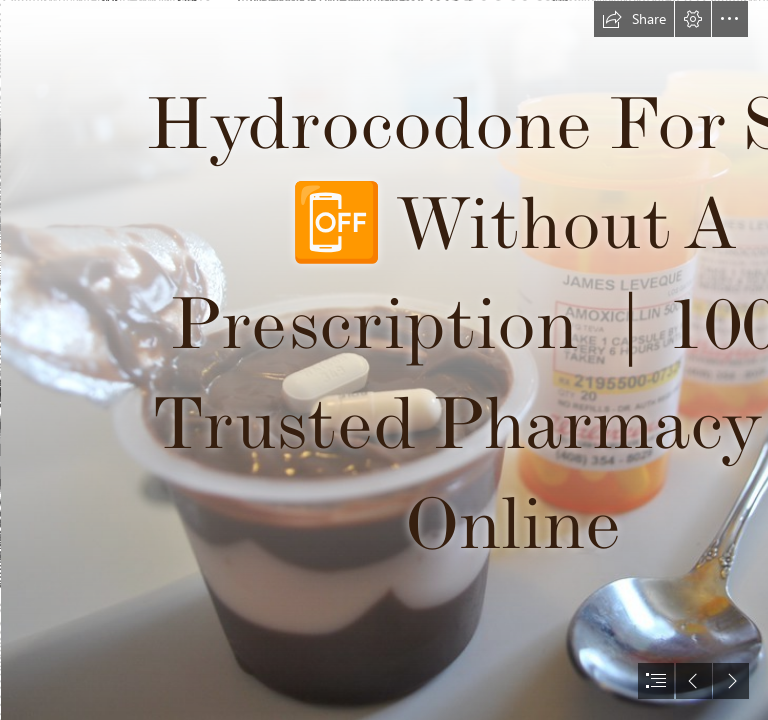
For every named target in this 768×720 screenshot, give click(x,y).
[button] (634, 19)
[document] (384, 360)
